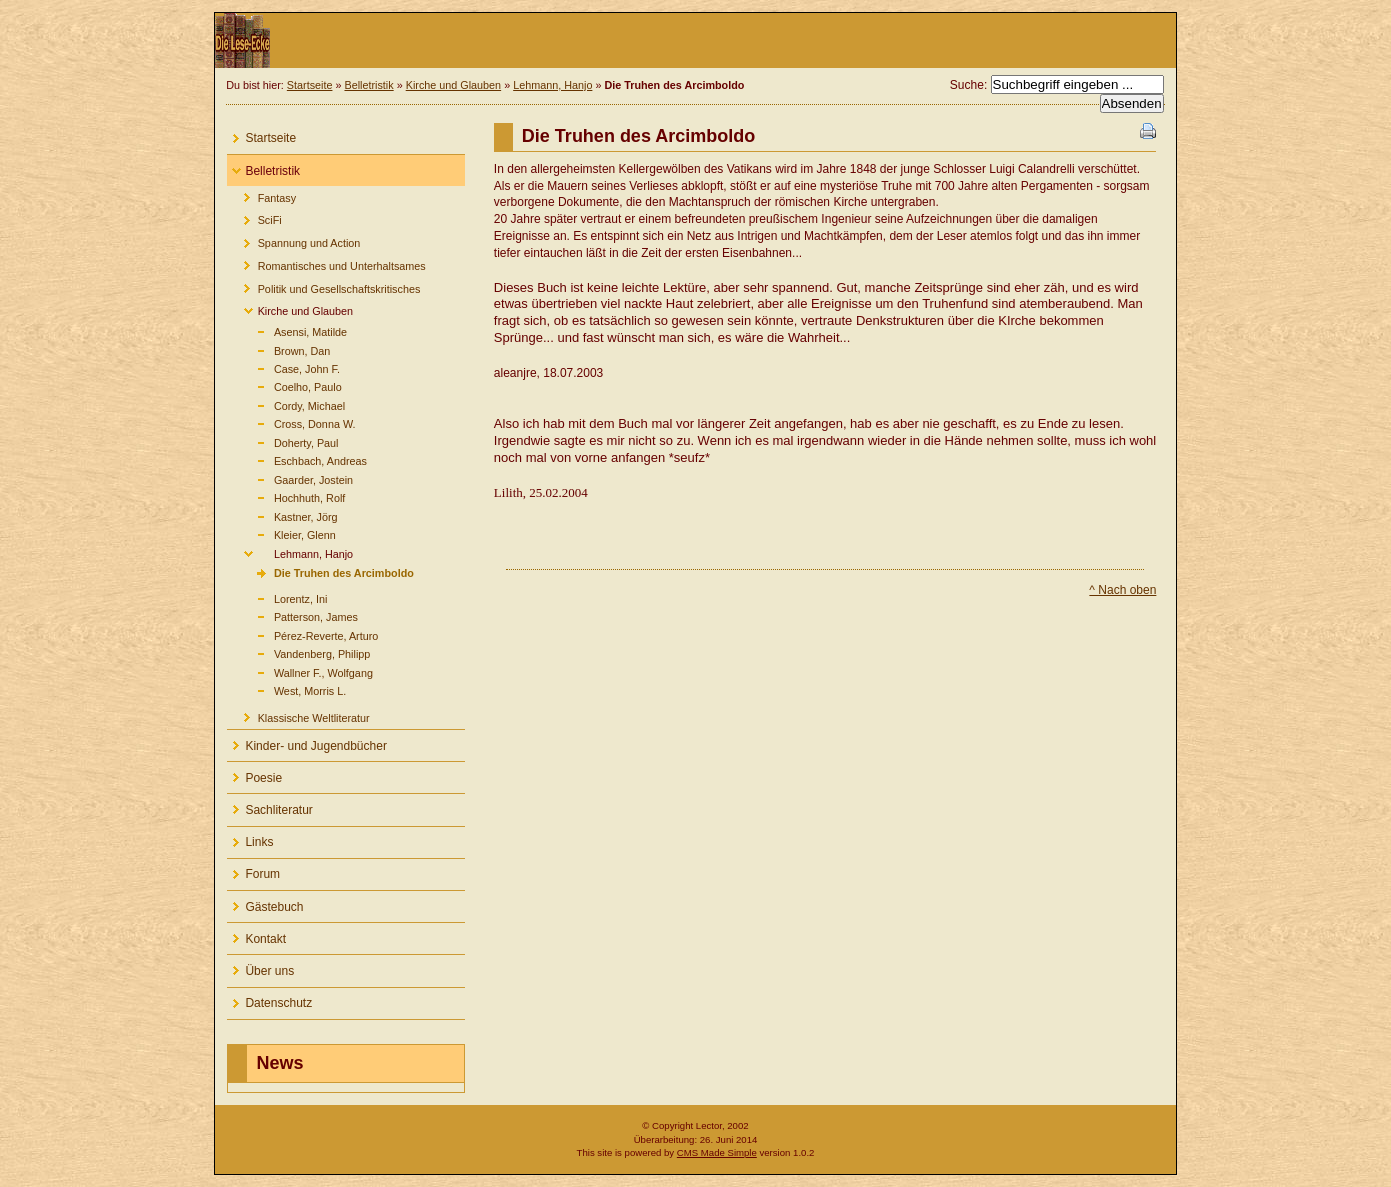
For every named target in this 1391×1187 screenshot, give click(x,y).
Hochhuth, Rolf (286, 496)
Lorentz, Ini (277, 596)
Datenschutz (269, 999)
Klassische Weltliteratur (298, 714)
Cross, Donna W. (291, 422)
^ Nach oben (1122, 590)
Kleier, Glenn (281, 533)
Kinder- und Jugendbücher (306, 741)
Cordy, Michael (286, 404)
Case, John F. (283, 367)
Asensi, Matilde (287, 330)
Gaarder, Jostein (290, 478)
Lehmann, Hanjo (552, 85)
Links (250, 838)
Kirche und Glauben (453, 85)
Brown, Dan (278, 348)
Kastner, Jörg (282, 515)
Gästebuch (265, 902)
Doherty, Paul (282, 441)
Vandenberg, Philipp (298, 652)
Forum (253, 870)
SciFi (254, 217)
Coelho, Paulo (284, 385)
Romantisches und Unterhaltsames (326, 262)
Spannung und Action (293, 240)
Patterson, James (292, 615)
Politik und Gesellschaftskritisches (323, 285)
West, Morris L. (286, 689)
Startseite (310, 85)
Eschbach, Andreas (296, 459)
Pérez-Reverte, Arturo (302, 633)
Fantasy (261, 194)
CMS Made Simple (717, 1152)
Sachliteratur (269, 805)
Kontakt (256, 934)
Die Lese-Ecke (695, 40)
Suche (967, 85)
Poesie (254, 773)
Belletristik (368, 85)
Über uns (260, 966)
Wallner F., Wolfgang (299, 670)
